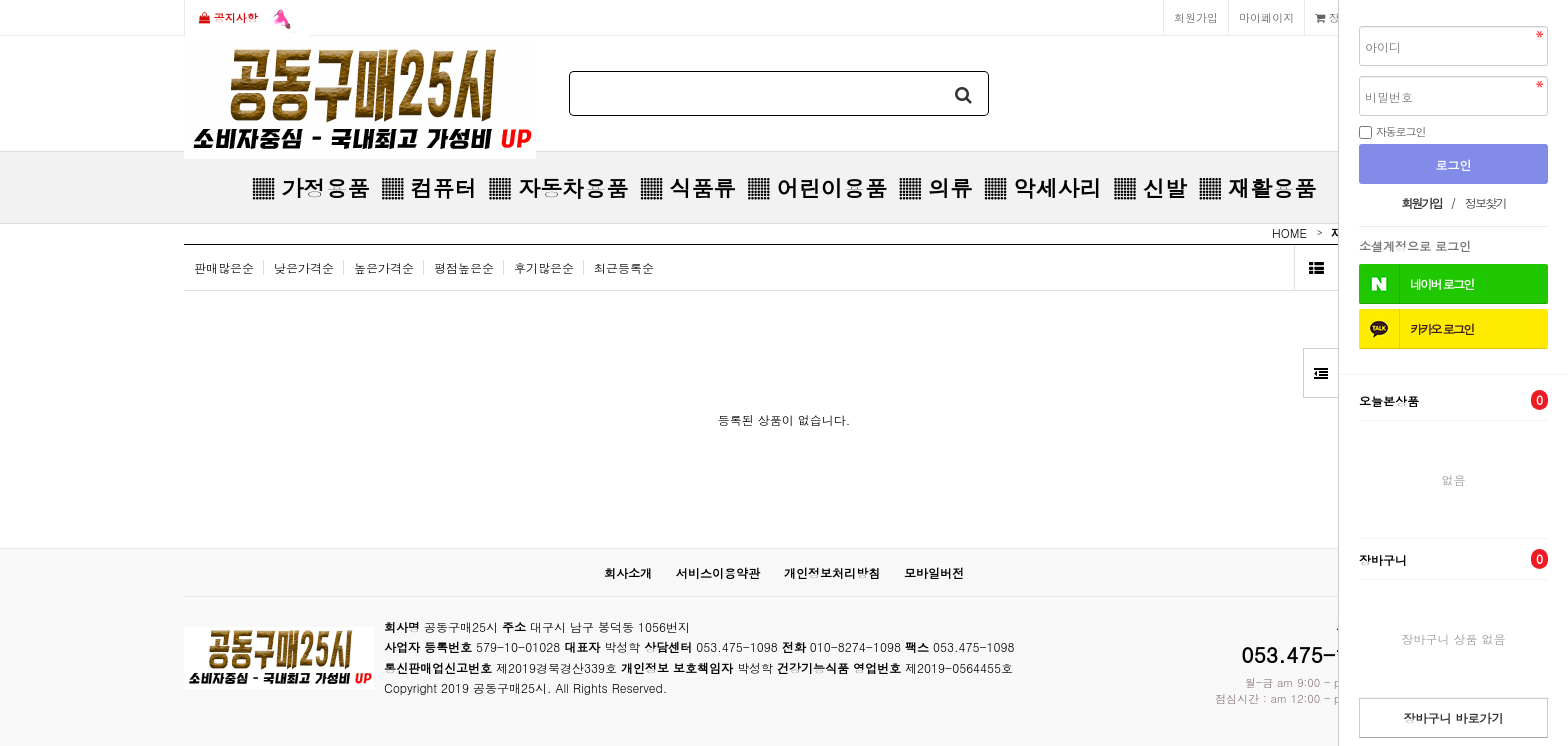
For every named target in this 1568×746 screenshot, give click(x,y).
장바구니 (1453, 559)
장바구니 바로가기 (1453, 717)
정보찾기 (1485, 202)
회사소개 (628, 572)
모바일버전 (934, 572)
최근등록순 (624, 267)
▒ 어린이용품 (816, 187)
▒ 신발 (1149, 187)
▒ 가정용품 (310, 187)
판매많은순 (224, 267)
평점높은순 (464, 267)
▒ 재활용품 (1257, 187)
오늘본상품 (1453, 400)
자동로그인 (1401, 131)
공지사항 (247, 19)
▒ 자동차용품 (558, 187)
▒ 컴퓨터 (428, 187)
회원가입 (1196, 17)
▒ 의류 (935, 187)
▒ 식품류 (687, 187)
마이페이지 (1266, 17)
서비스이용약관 (718, 572)
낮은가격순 (304, 267)
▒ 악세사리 (1042, 187)
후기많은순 (544, 267)
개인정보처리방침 (832, 572)
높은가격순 (384, 267)
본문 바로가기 (0, 0)
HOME (1289, 232)
